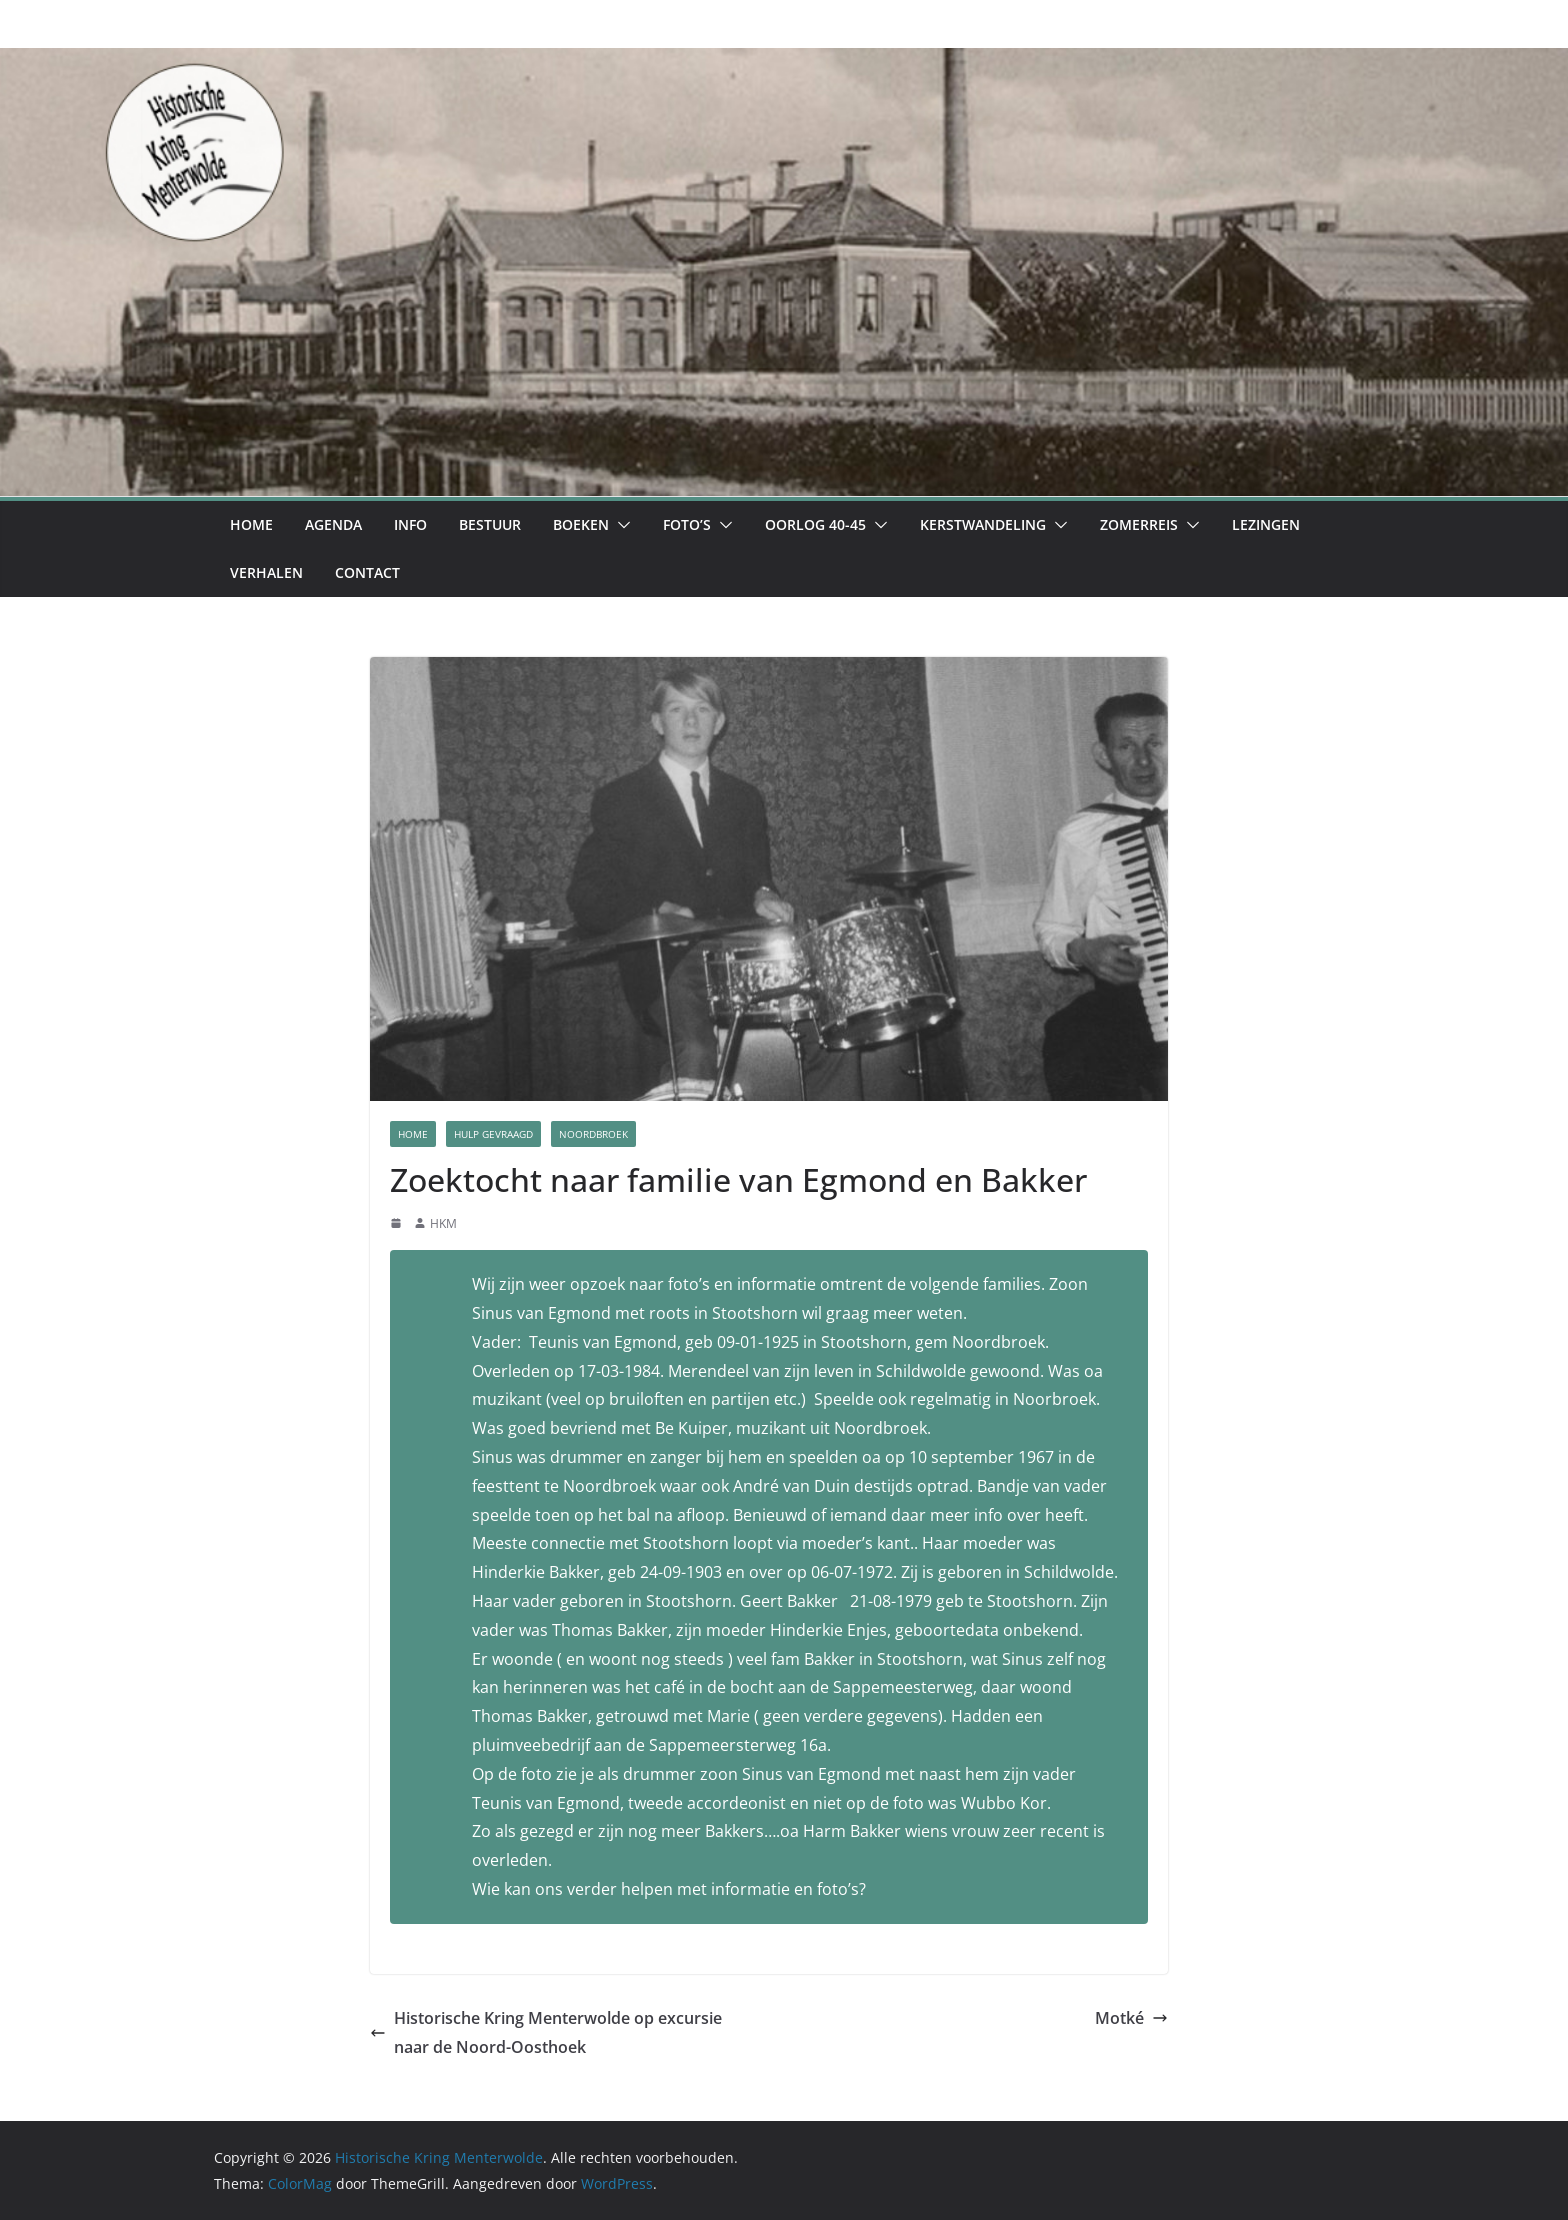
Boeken (581, 524)
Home (251, 524)
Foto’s (687, 524)
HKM (443, 1223)
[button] (620, 525)
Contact (367, 572)
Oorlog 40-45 (815, 524)
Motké (1131, 2018)
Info (410, 524)
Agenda (333, 524)
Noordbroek (593, 1134)
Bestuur (490, 524)
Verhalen (266, 572)
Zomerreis (1139, 524)
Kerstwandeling (983, 524)
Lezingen (1266, 524)
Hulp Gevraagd (493, 1134)
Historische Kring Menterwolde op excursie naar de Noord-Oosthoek (546, 2032)
